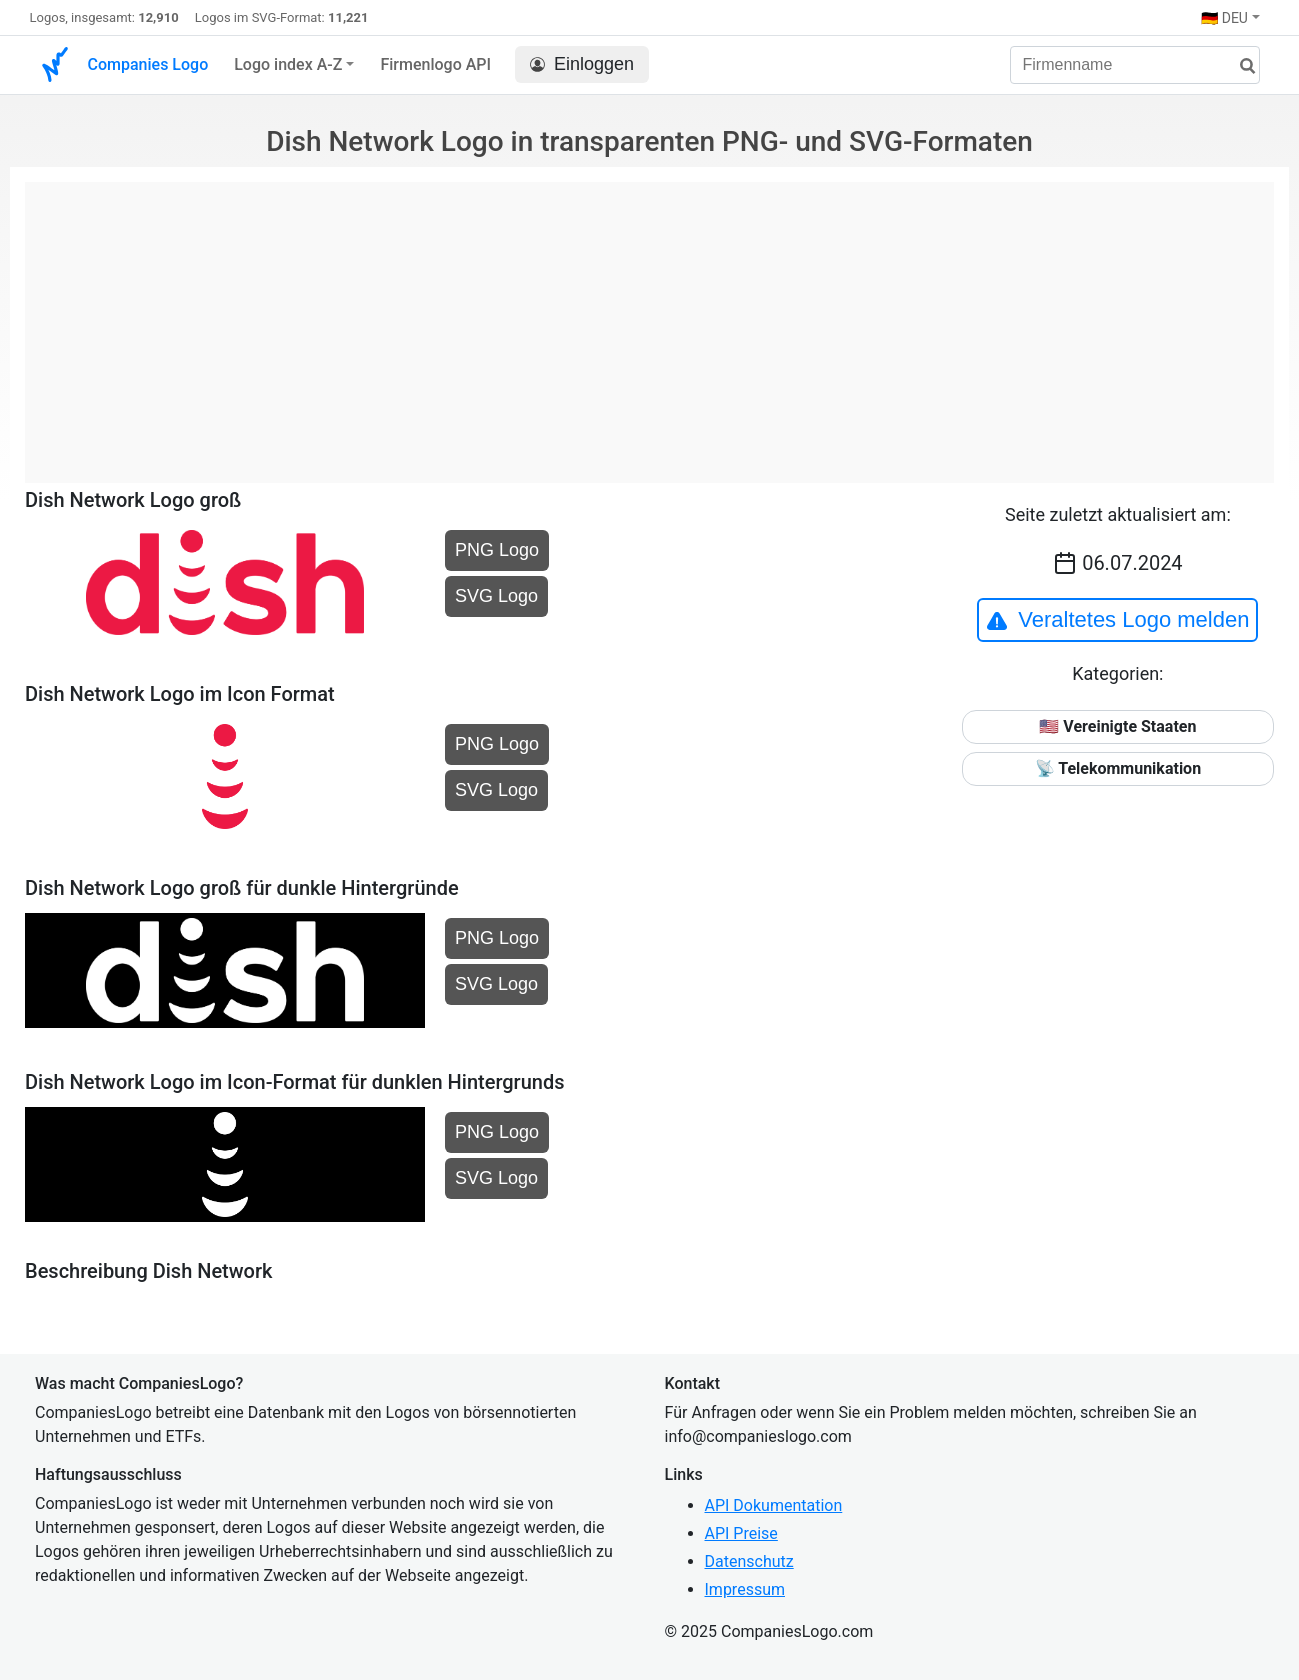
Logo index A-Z (288, 64)
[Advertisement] (649, 322)
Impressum (745, 1589)
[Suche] (1240, 66)
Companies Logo (148, 64)
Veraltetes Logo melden (1117, 620)
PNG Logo (497, 550)
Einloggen (582, 64)
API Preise (741, 1533)
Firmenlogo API (435, 64)
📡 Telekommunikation (1118, 768)
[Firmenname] (1135, 65)
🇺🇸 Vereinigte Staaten (1117, 726)
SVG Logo (496, 596)
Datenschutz (749, 1561)
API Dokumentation (774, 1505)
